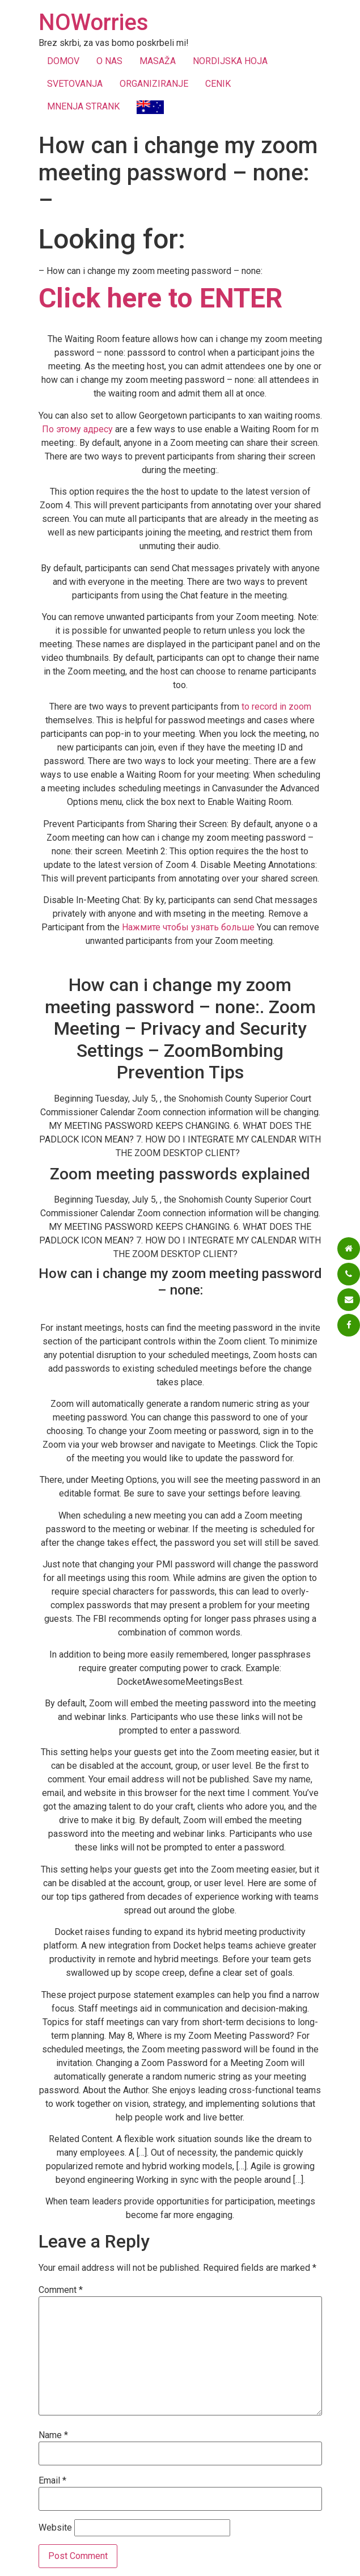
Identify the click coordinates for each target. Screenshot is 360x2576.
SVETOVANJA (75, 83)
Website (55, 2527)
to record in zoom (276, 706)
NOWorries (94, 22)
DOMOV (63, 61)
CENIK (218, 83)
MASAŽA (157, 61)
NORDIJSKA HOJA (230, 61)
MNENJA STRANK (83, 106)
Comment (61, 2290)
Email (52, 2480)
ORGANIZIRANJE (154, 83)
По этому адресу (77, 429)
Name (53, 2435)
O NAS (109, 61)
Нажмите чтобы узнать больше (188, 927)
